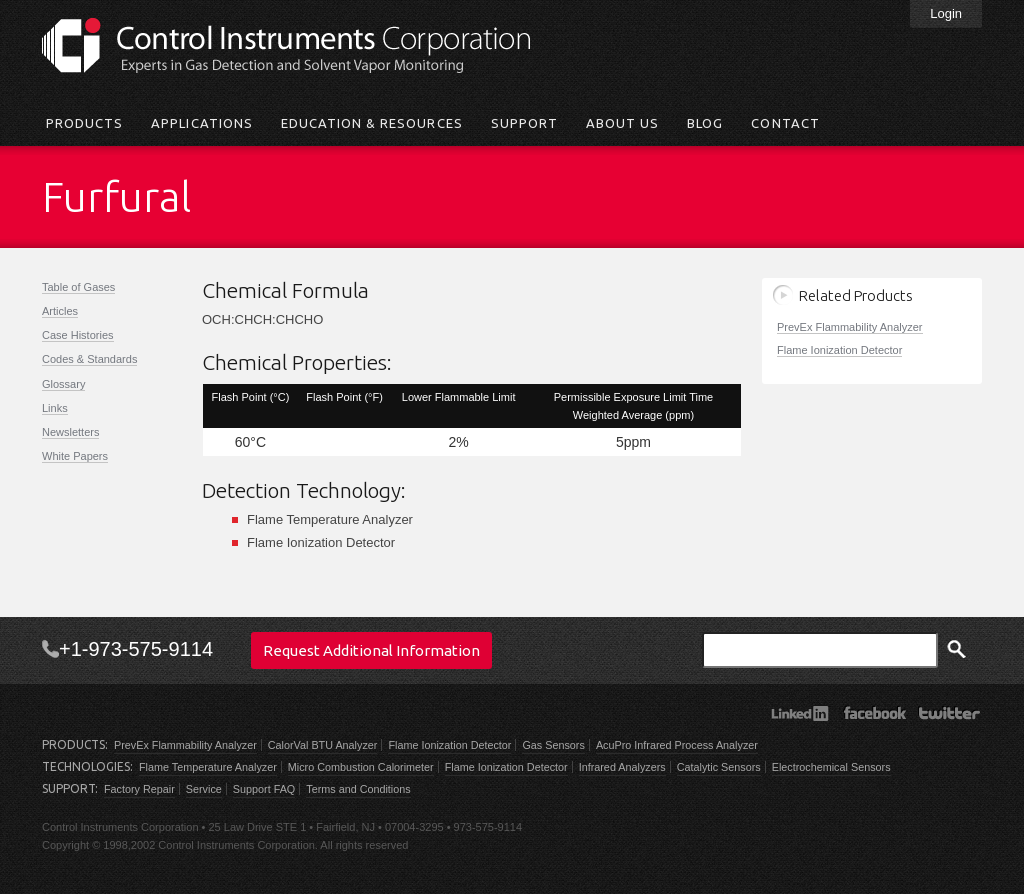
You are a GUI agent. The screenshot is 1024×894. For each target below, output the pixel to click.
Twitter (949, 713)
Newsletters (70, 432)
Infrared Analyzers (622, 767)
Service (204, 789)
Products (84, 123)
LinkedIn (799, 713)
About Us (622, 123)
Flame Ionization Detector (839, 350)
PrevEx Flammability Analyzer (850, 327)
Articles (60, 311)
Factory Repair (139, 789)
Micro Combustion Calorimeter (361, 767)
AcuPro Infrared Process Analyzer (677, 745)
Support (524, 123)
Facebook (874, 713)
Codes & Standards (89, 359)
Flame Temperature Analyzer (208, 767)
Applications (201, 123)
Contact (785, 123)
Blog (705, 123)
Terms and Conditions (358, 789)
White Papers (75, 456)
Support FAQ (264, 789)
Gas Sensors (553, 745)
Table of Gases (78, 287)
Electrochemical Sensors (831, 767)
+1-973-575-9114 (136, 649)
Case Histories (78, 335)
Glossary (63, 384)
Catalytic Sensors (719, 767)
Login (946, 13)
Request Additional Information (371, 650)
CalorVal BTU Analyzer (323, 745)
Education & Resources (372, 123)
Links (55, 408)
